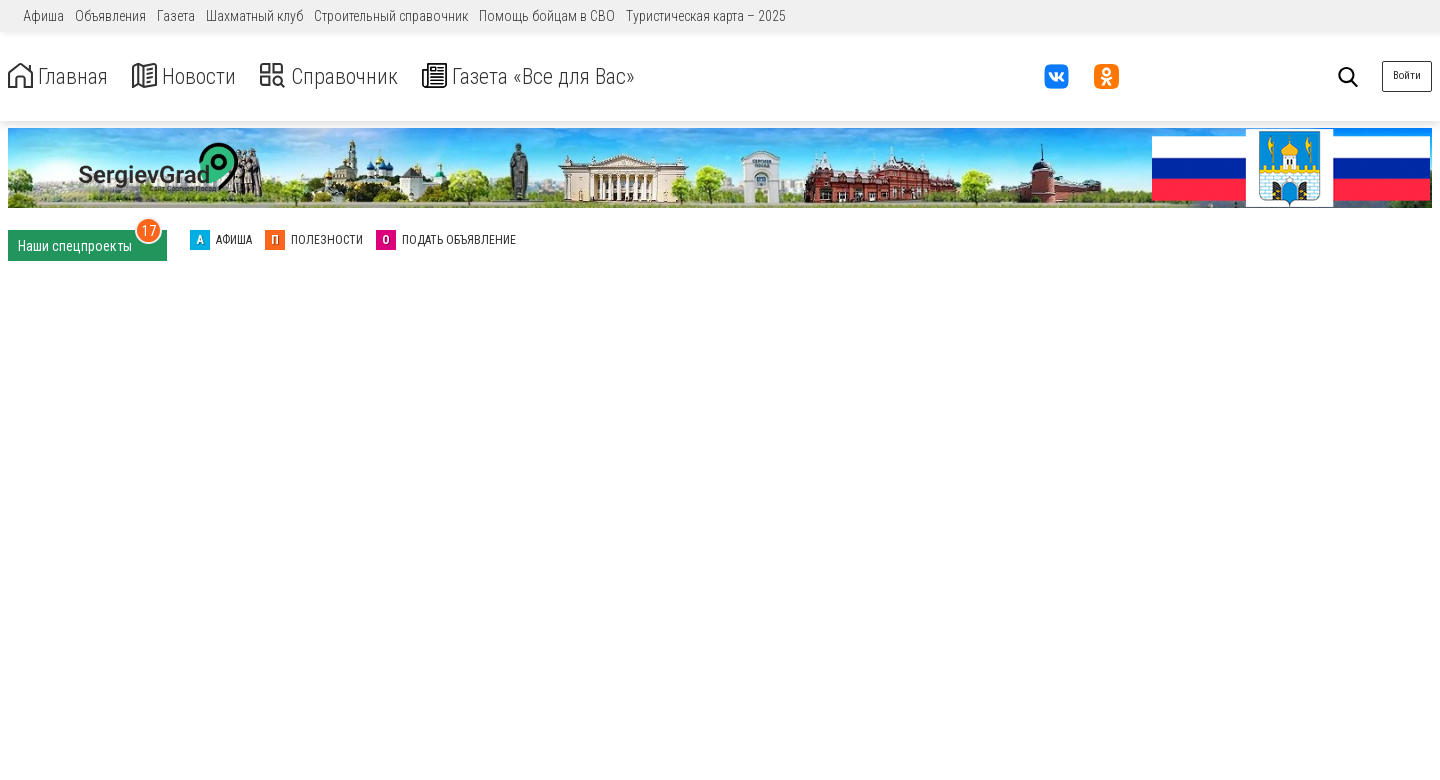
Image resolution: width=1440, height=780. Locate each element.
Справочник (353, 76)
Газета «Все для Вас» (569, 76)
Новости (198, 76)
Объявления (110, 16)
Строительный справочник (391, 16)
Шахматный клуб (254, 16)
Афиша (43, 16)
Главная (63, 76)
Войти (1407, 75)
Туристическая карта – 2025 (706, 16)
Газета (176, 16)
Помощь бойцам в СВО (547, 16)
